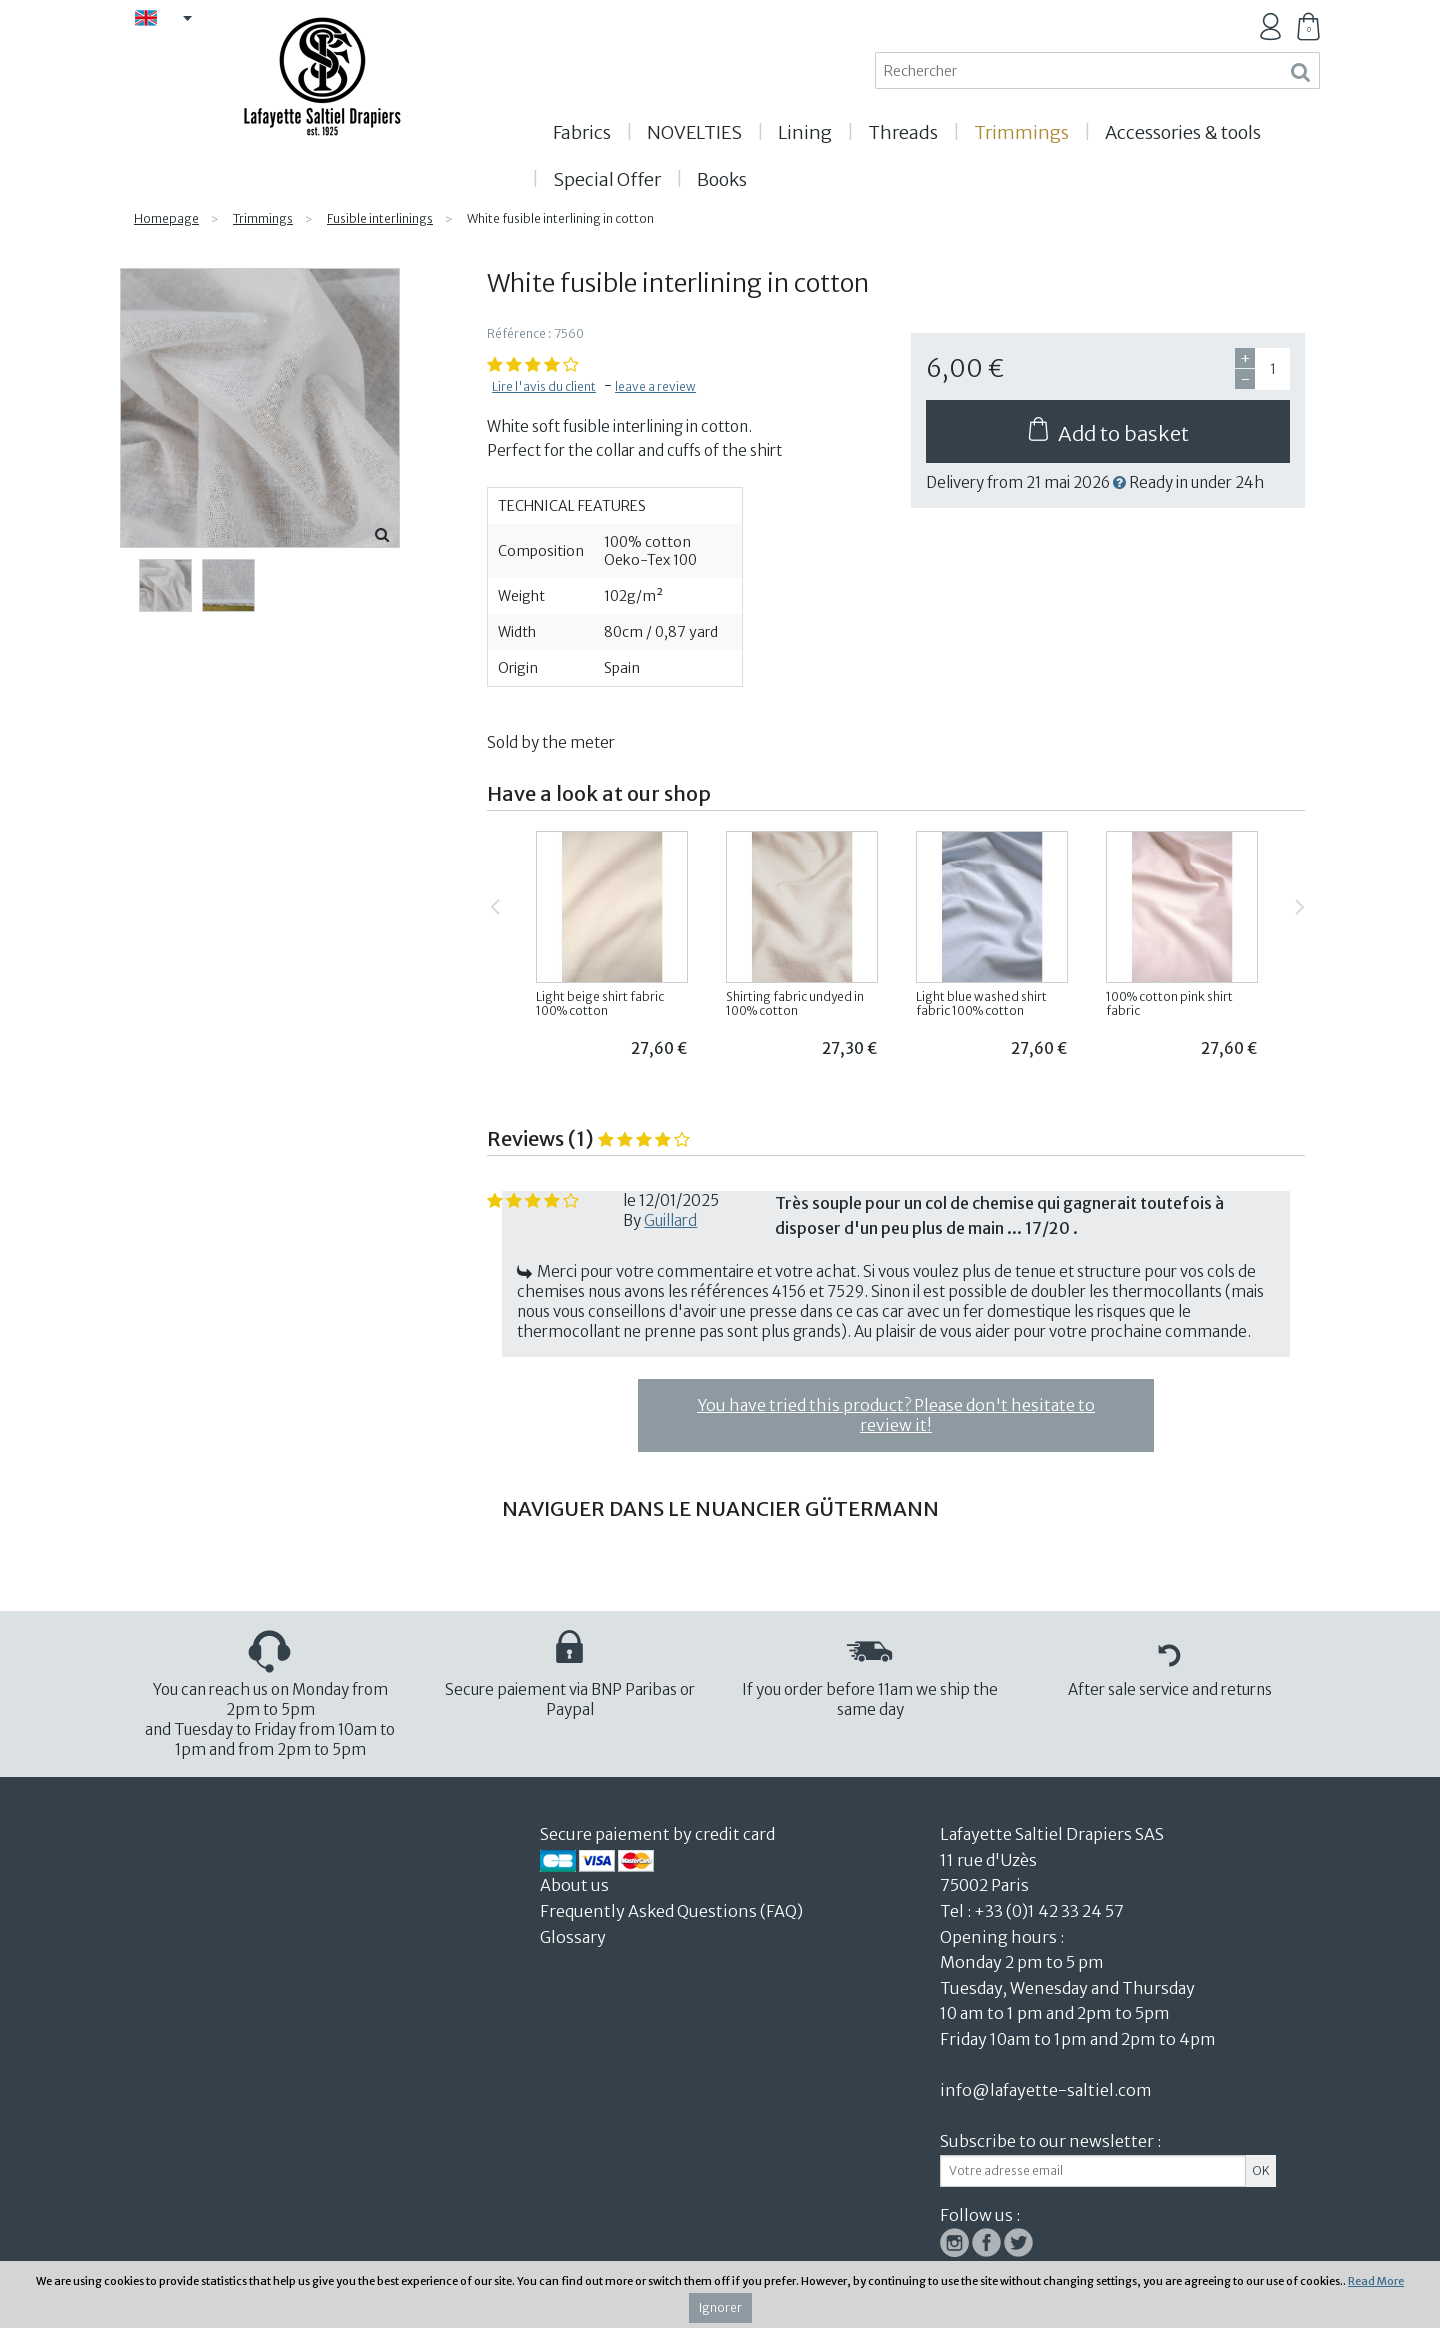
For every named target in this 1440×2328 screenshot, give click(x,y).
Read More (1376, 2281)
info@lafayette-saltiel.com (1046, 2090)
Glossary (573, 1937)
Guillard (670, 1220)
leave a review (655, 386)
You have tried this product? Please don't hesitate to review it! (896, 1415)
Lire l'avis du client (544, 386)
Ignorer (720, 2307)
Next (1295, 899)
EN (171, 19)
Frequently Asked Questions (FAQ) (671, 1911)
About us (576, 1885)
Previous (491, 899)
